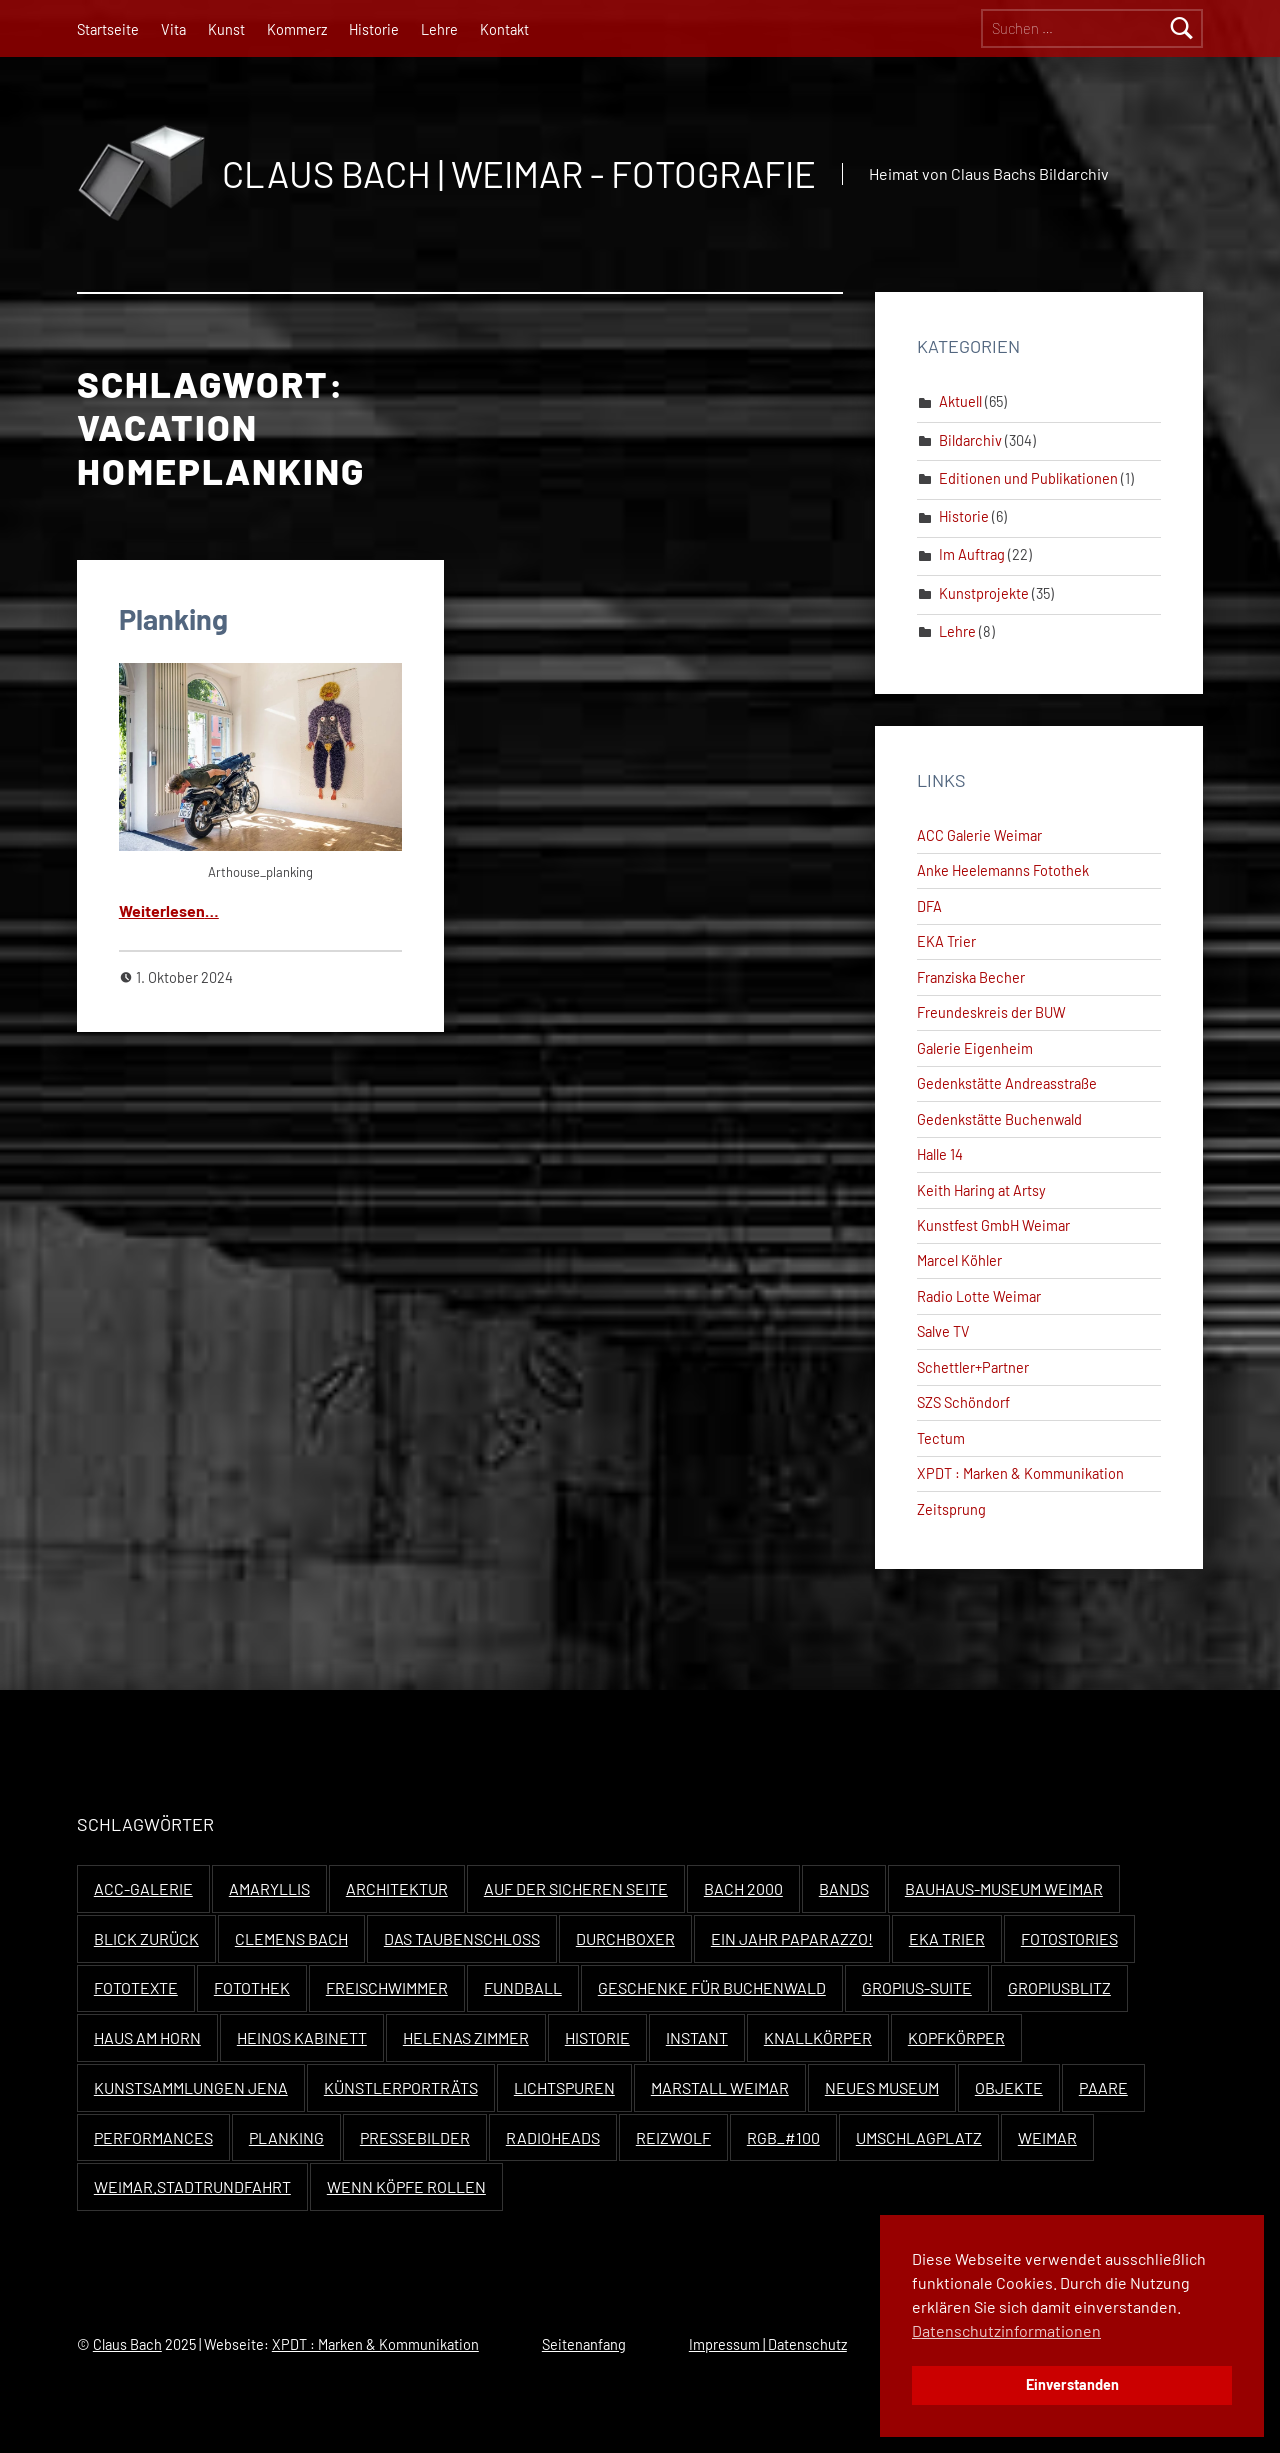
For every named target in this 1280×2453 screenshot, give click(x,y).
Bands (844, 1888)
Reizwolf (673, 2137)
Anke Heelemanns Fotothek (1003, 870)
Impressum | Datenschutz (768, 2344)
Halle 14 (940, 1154)
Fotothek (252, 1987)
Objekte (1009, 2087)
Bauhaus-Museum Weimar (1004, 1888)
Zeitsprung (951, 1509)
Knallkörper (818, 2037)
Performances (153, 2137)
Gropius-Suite (917, 1987)
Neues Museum (882, 2087)
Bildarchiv (970, 440)
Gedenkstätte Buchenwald (999, 1119)
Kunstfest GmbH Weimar (993, 1225)
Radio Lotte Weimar (979, 1296)
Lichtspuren (564, 2087)
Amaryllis (269, 1888)
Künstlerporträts (401, 2087)
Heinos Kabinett (302, 2037)
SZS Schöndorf (963, 1402)
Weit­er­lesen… (169, 910)
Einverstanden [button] (1072, 2384)
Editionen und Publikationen (1028, 478)
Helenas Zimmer (466, 2037)
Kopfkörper (956, 2037)
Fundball (523, 1987)
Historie (374, 29)
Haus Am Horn (147, 2037)
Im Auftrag (972, 554)
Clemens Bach (291, 1938)
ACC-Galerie (143, 1888)
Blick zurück (146, 1938)
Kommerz (297, 29)
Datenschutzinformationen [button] (1006, 2330)
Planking (173, 618)
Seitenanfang (584, 2344)
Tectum (941, 1438)
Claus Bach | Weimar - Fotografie (519, 173)
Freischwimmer (387, 1987)
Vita (173, 29)
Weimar (1047, 2137)
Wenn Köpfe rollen (406, 2186)
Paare (1103, 2087)
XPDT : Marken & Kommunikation (1020, 1473)
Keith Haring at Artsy (981, 1190)
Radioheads (553, 2137)
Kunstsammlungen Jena (191, 2087)
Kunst (226, 29)
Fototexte (136, 1987)
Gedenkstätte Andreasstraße (1007, 1083)
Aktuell (960, 401)
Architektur (397, 1888)
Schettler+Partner (973, 1367)
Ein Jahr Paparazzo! (792, 1938)
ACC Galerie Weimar (979, 835)
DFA (929, 906)
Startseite (108, 29)
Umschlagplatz (919, 2137)
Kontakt (504, 29)
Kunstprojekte (984, 593)
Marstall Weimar (720, 2087)
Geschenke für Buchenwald (712, 1987)
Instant (697, 2037)
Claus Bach (127, 2344)
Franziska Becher (971, 977)
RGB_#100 (783, 2137)
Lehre (439, 29)
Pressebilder (415, 2137)
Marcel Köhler (959, 1260)
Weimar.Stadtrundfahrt (192, 2186)
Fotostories (1069, 1938)
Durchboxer (625, 1938)
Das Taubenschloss (462, 1938)
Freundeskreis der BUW (991, 1012)
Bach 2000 (743, 1888)
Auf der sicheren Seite (576, 1888)
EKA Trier (946, 941)
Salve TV (943, 1331)
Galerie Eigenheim (975, 1048)
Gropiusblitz (1059, 1987)
